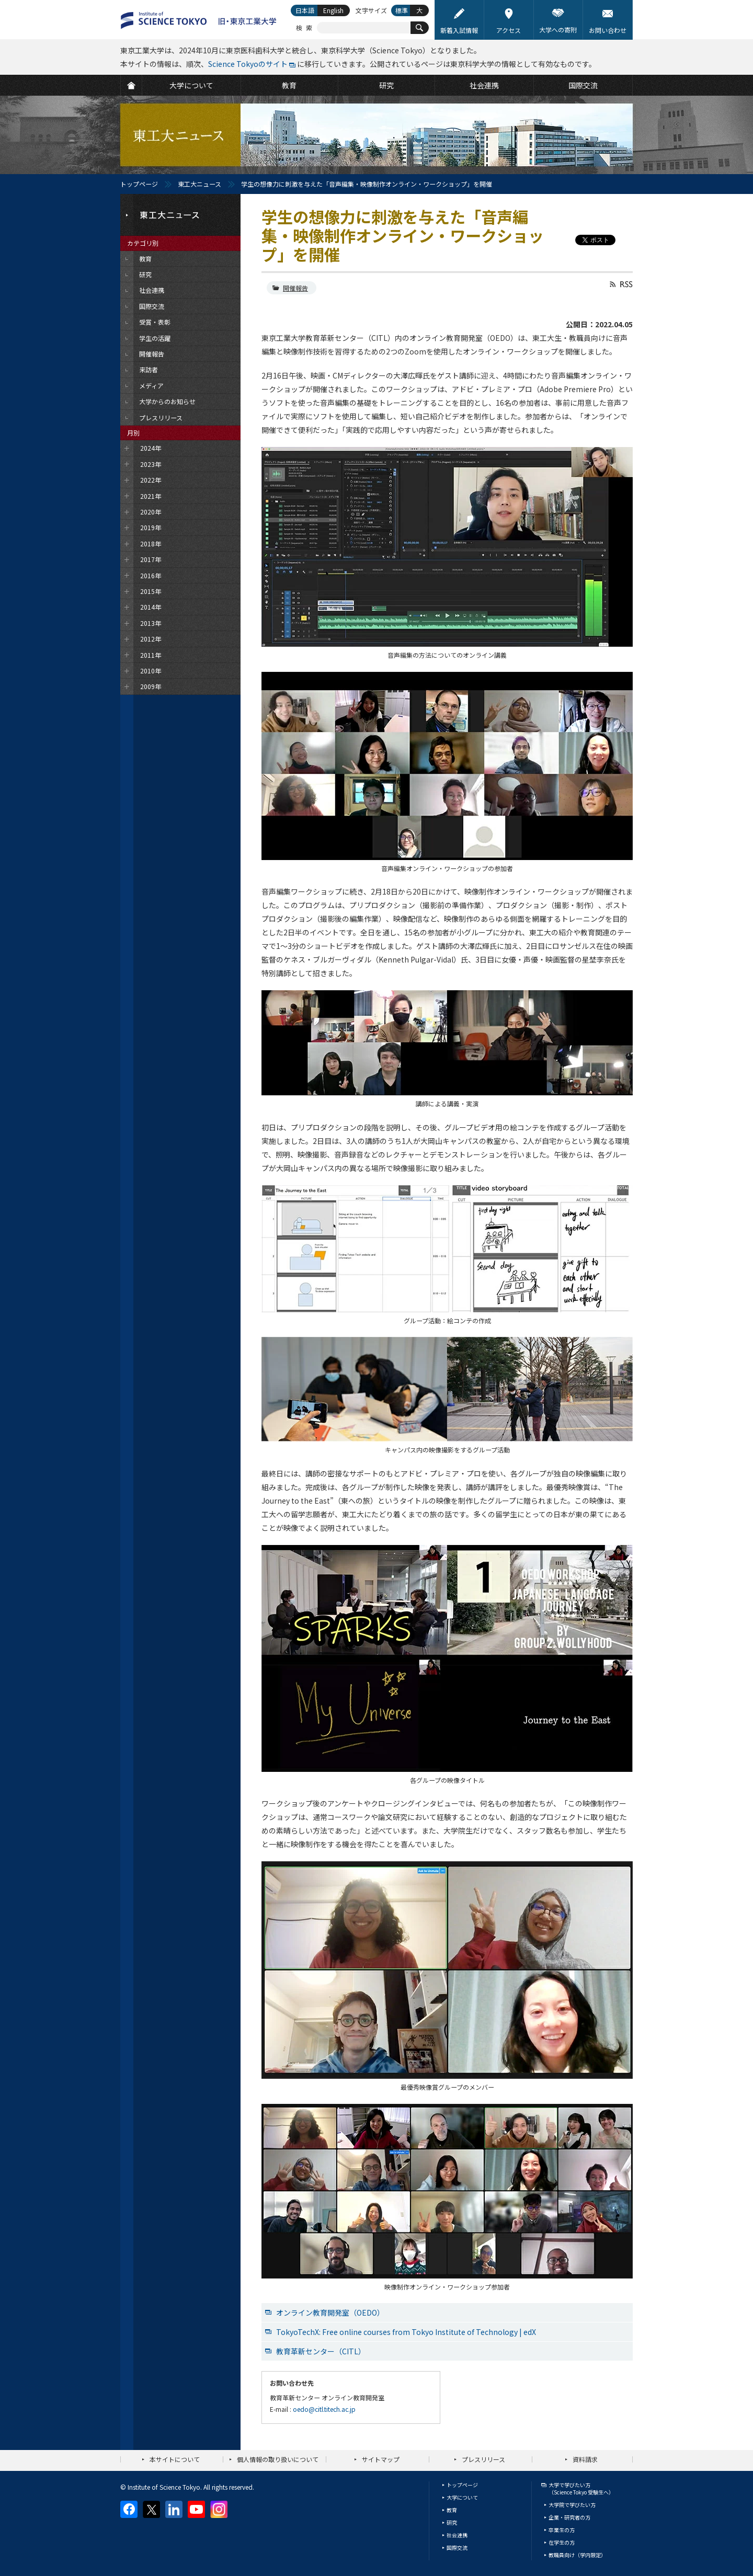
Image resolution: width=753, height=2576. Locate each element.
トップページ (139, 183)
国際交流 (457, 2547)
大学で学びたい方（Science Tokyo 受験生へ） (581, 2488)
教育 (452, 2510)
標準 (401, 10)
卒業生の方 (562, 2530)
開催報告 (295, 287)
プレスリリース (483, 2459)
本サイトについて (175, 2459)
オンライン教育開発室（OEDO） (330, 2312)
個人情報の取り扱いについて (277, 2459)
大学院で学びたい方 (572, 2505)
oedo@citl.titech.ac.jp (324, 2409)
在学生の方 (562, 2542)
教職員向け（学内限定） (577, 2555)
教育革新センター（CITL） (321, 2351)
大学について (462, 2497)
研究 (452, 2522)
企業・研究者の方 (569, 2517)
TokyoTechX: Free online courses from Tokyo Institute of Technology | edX (406, 2332)
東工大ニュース (199, 183)
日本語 (304, 10)
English (333, 10)
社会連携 (457, 2535)
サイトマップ (381, 2459)
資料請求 (585, 2459)
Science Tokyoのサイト (248, 64)
